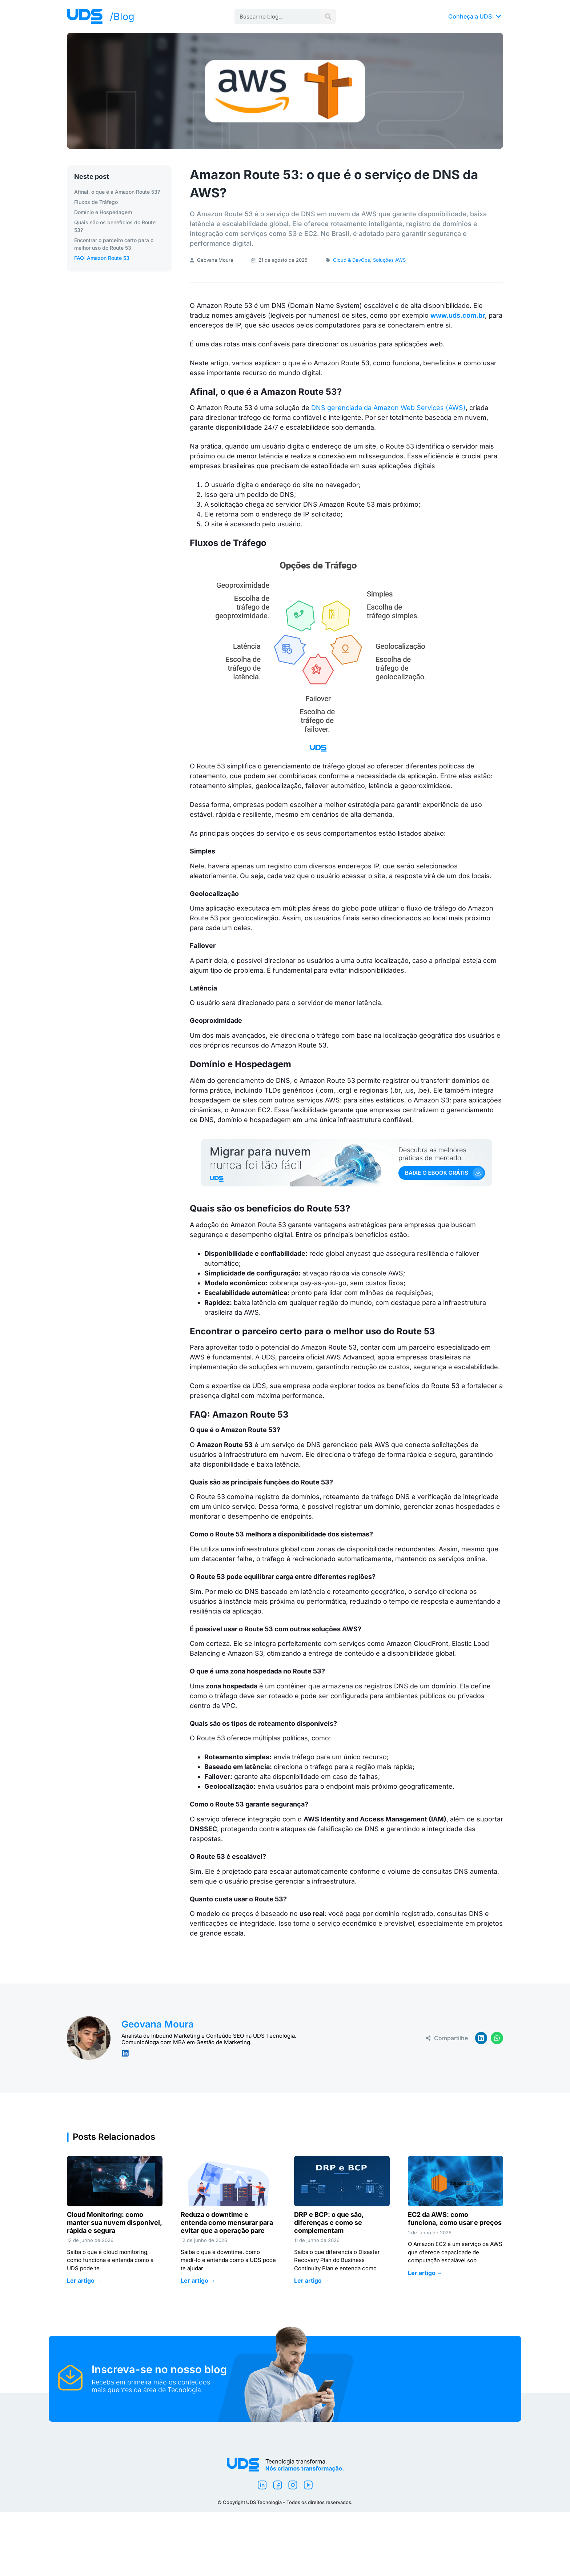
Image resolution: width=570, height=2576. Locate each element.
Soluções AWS (389, 260)
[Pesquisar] (328, 16)
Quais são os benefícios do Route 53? (115, 226)
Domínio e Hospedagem (103, 212)
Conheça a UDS (474, 16)
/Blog (122, 17)
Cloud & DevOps (351, 260)
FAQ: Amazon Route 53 (101, 258)
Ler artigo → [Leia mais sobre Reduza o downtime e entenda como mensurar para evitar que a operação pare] (198, 2280)
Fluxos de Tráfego (96, 202)
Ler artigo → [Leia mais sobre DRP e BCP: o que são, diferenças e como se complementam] (311, 2280)
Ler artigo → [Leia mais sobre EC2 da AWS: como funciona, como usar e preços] (425, 2272)
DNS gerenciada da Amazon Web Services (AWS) (388, 407)
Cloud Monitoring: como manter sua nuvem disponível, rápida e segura (114, 2222)
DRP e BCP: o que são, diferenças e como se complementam (329, 2222)
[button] (481, 2038)
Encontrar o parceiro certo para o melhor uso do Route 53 (113, 244)
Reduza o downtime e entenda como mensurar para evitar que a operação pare (227, 2222)
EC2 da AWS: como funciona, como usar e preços (455, 2218)
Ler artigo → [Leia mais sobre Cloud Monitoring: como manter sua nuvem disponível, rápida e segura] (84, 2280)
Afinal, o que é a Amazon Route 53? (117, 192)
